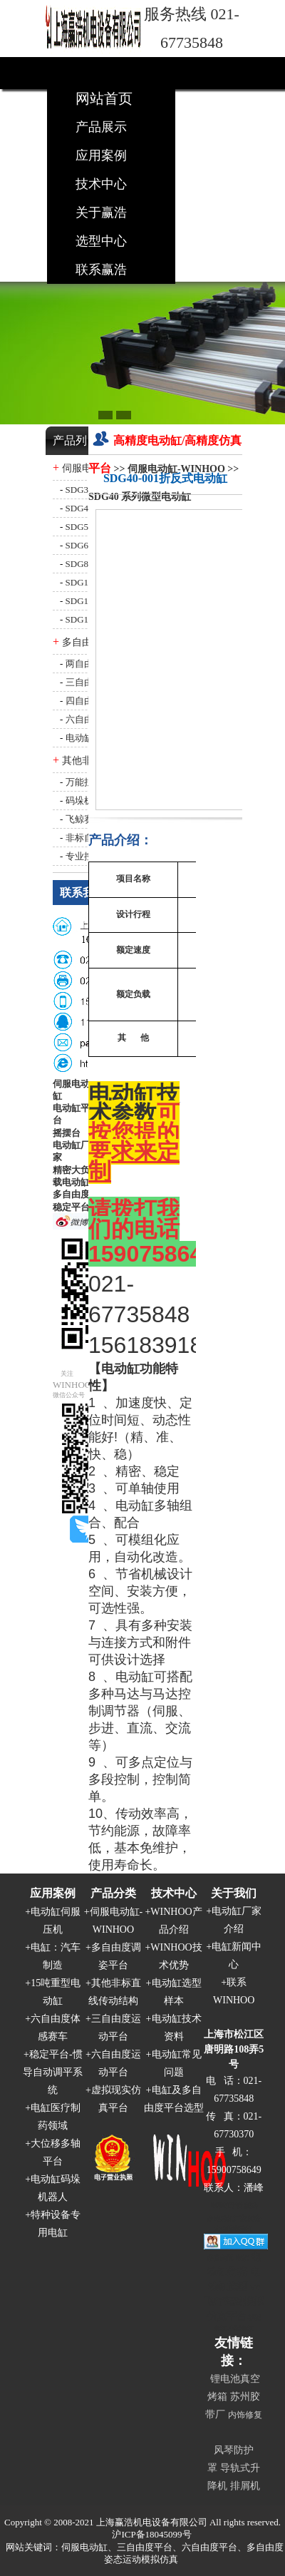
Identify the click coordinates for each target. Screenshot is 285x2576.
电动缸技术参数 (134, 1103)
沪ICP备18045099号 (151, 2534)
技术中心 (101, 184)
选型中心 (101, 241)
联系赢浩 (101, 269)
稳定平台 (71, 1207)
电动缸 (120, 1368)
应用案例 (101, 155)
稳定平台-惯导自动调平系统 (53, 2072)
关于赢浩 (101, 212)
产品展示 (101, 127)
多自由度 (71, 1194)
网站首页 (104, 98)
